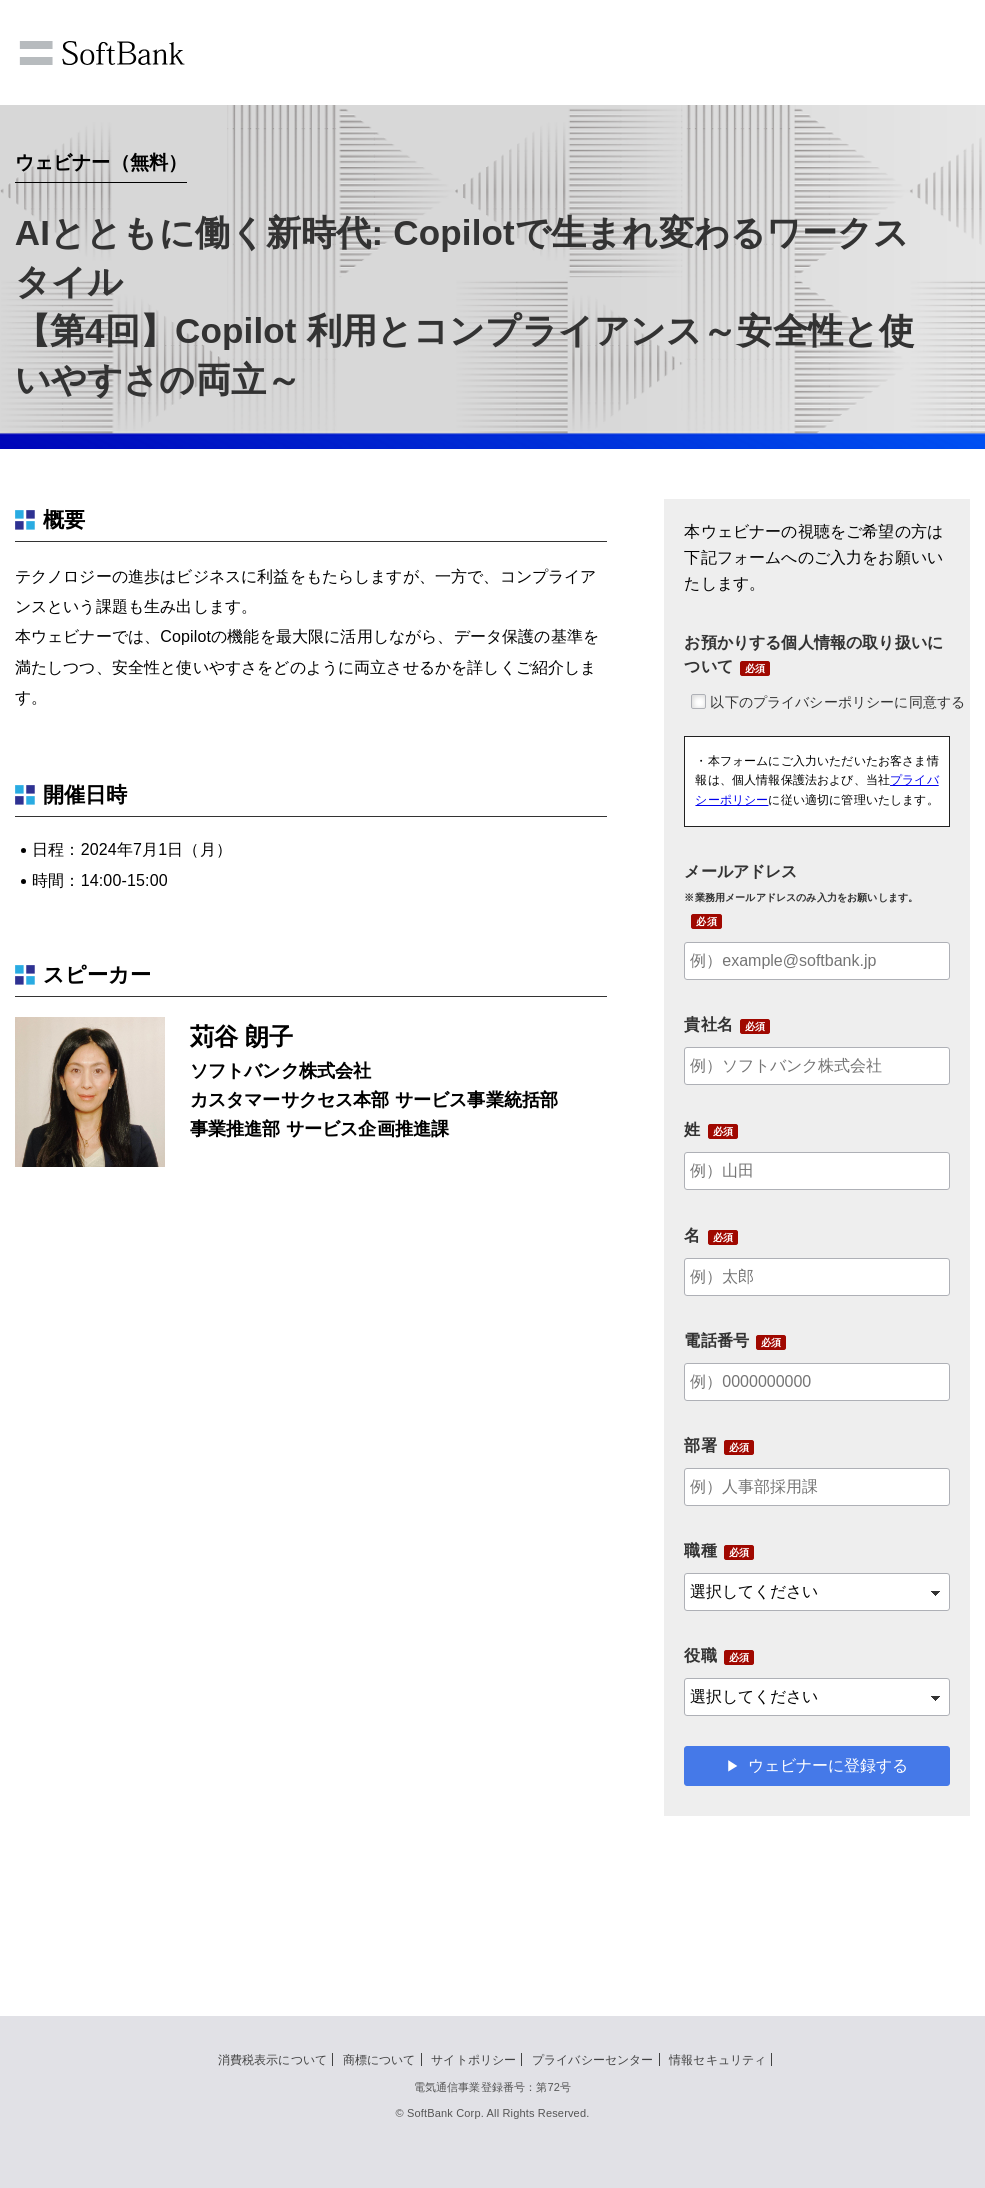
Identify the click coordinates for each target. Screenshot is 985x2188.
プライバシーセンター (593, 2060)
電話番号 (716, 1340)
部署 (700, 1445)
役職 (700, 1655)
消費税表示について (272, 2060)
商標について (379, 2060)
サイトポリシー (473, 2060)
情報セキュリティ (717, 2060)
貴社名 (708, 1024)
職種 (700, 1550)
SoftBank (102, 53)
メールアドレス (801, 883)
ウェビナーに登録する (828, 1765)
